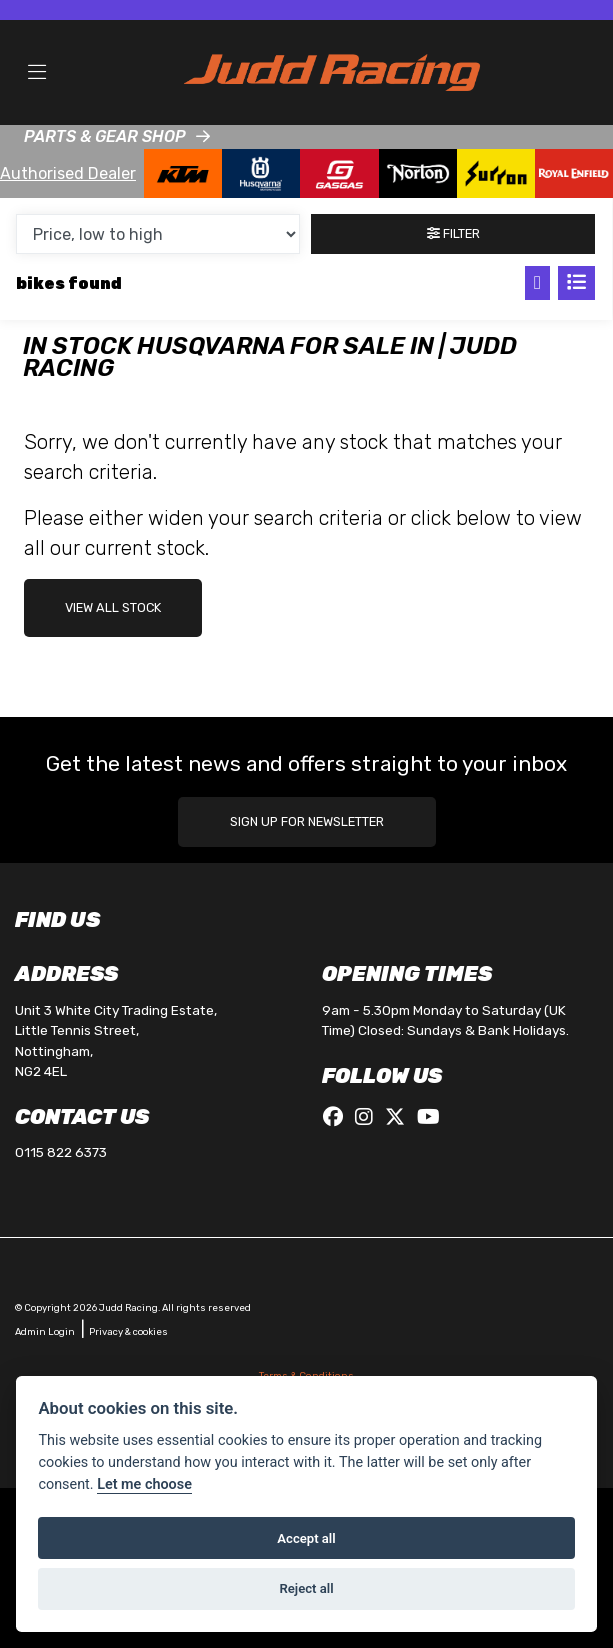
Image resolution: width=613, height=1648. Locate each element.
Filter (453, 233)
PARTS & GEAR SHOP (105, 136)
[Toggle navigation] (37, 73)
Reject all (306, 1588)
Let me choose (144, 1484)
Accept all (306, 1538)
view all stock (113, 607)
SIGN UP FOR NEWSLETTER (307, 821)
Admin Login (45, 1331)
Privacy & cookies (128, 1331)
